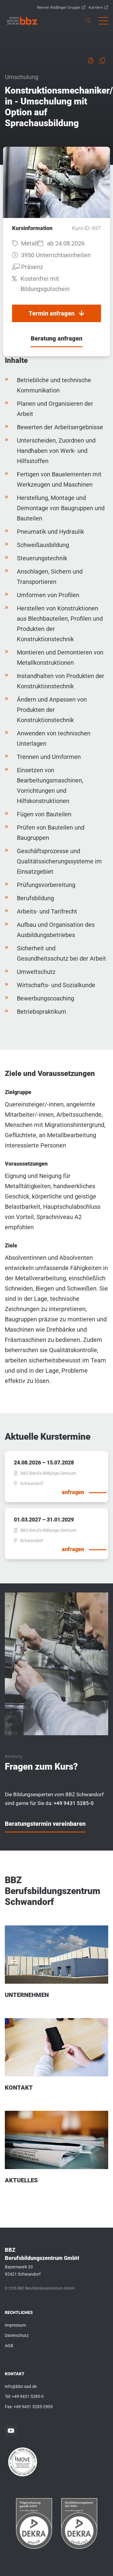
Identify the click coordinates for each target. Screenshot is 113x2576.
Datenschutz (17, 2335)
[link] (22, 21)
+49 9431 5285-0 (28, 2396)
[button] (103, 21)
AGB (9, 2345)
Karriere (98, 7)
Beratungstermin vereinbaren (45, 1823)
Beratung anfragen (56, 338)
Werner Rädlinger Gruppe (61, 7)
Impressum (15, 2325)
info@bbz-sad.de (21, 2386)
